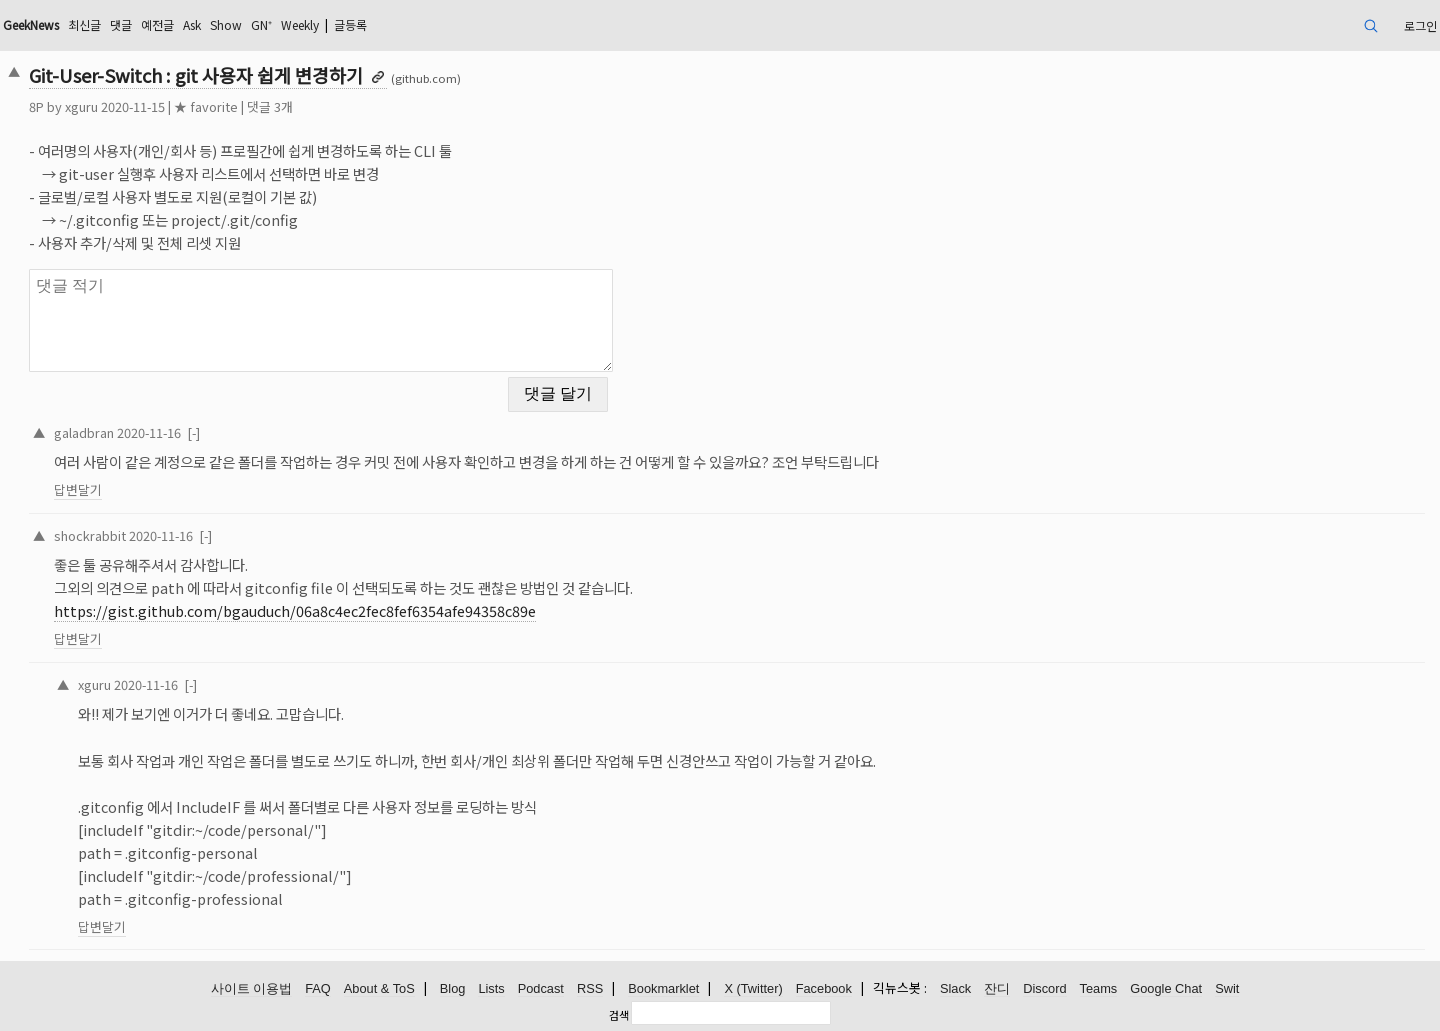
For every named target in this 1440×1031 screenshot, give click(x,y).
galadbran (84, 432)
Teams (1099, 988)
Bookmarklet (663, 988)
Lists (491, 988)
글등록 (350, 24)
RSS (590, 988)
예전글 (157, 24)
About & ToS (379, 988)
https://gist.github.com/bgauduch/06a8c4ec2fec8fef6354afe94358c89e (295, 610)
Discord (1044, 988)
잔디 (997, 988)
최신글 (84, 24)
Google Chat (1166, 988)
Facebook (824, 988)
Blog (453, 988)
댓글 (121, 24)
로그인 (1420, 25)
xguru (81, 106)
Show (226, 24)
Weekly (300, 24)
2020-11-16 (149, 432)
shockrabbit (90, 535)
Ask (192, 24)
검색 (619, 1015)
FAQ (318, 988)
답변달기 (78, 489)
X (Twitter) (753, 988)
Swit (1227, 988)
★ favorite (206, 106)
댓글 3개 (270, 106)
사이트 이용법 (252, 988)
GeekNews (31, 24)
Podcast (541, 988)
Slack (955, 988)
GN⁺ (261, 24)
